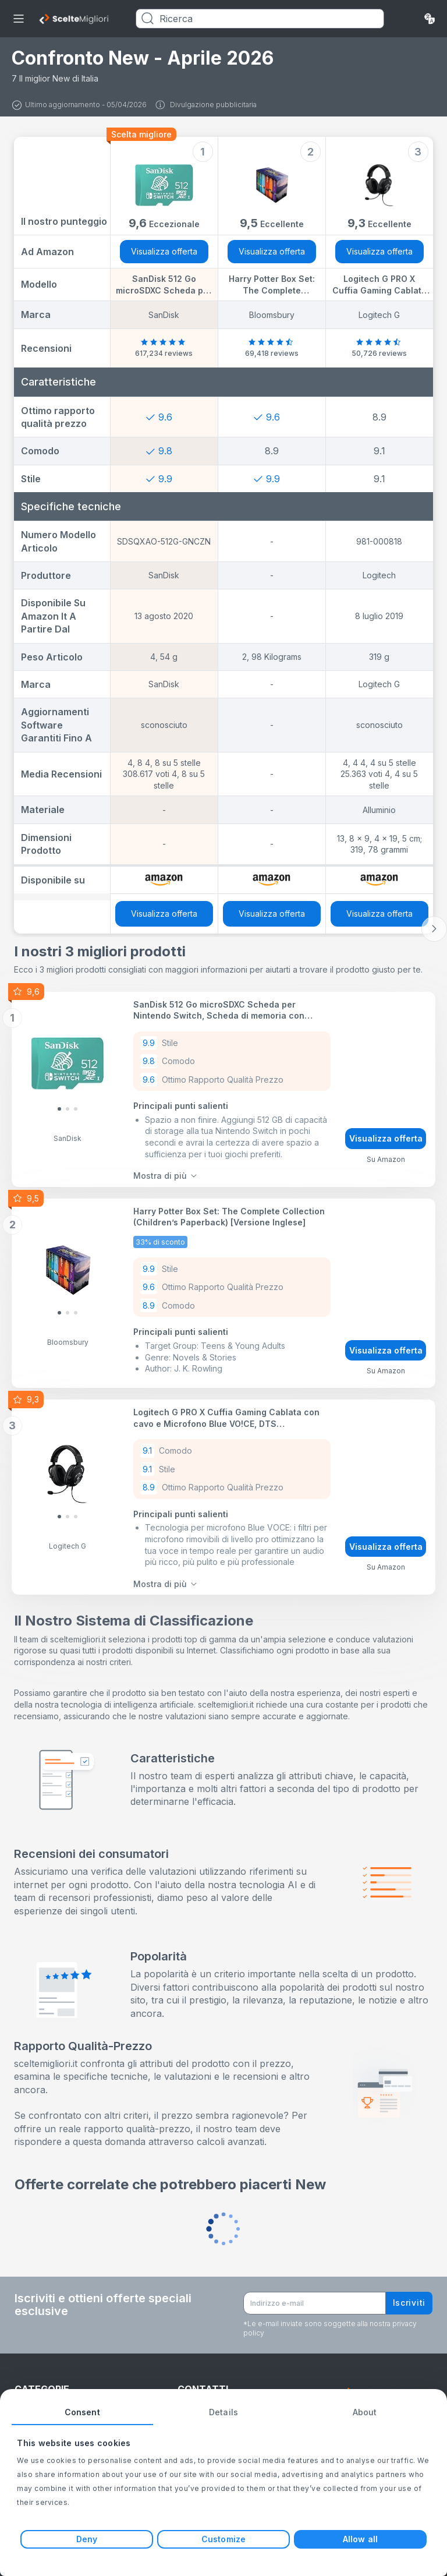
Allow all (360, 2539)
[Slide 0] (59, 1106)
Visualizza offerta (164, 251)
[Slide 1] (67, 1106)
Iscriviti (409, 2290)
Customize (223, 2539)
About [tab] (365, 2412)
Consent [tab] (82, 2412)
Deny (86, 2539)
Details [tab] (223, 2412)
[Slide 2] (75, 1106)
